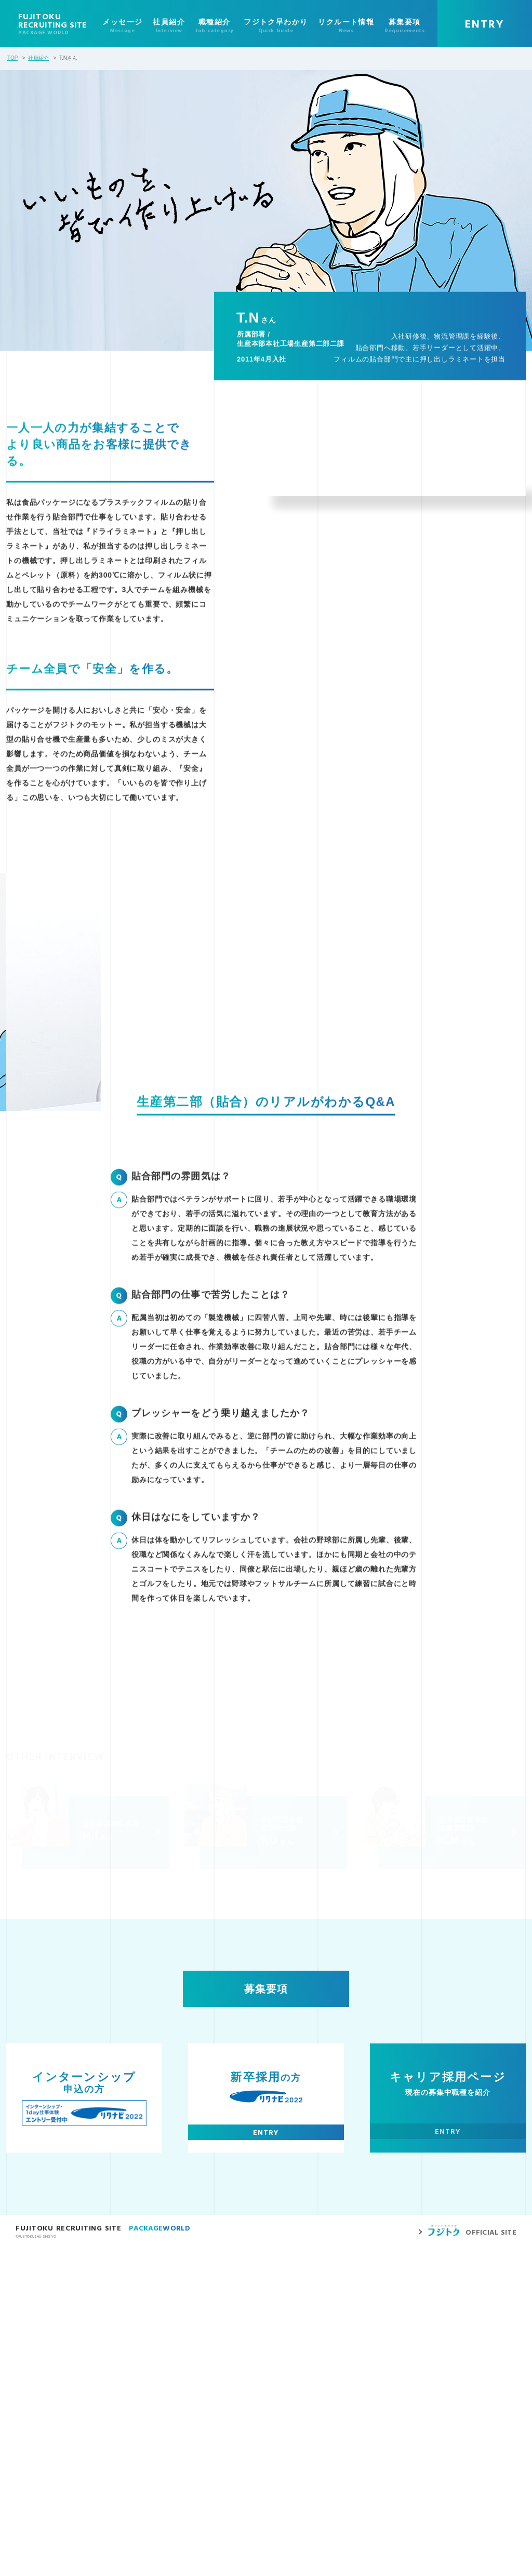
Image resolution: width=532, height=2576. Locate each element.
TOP (12, 58)
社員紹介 (38, 58)
